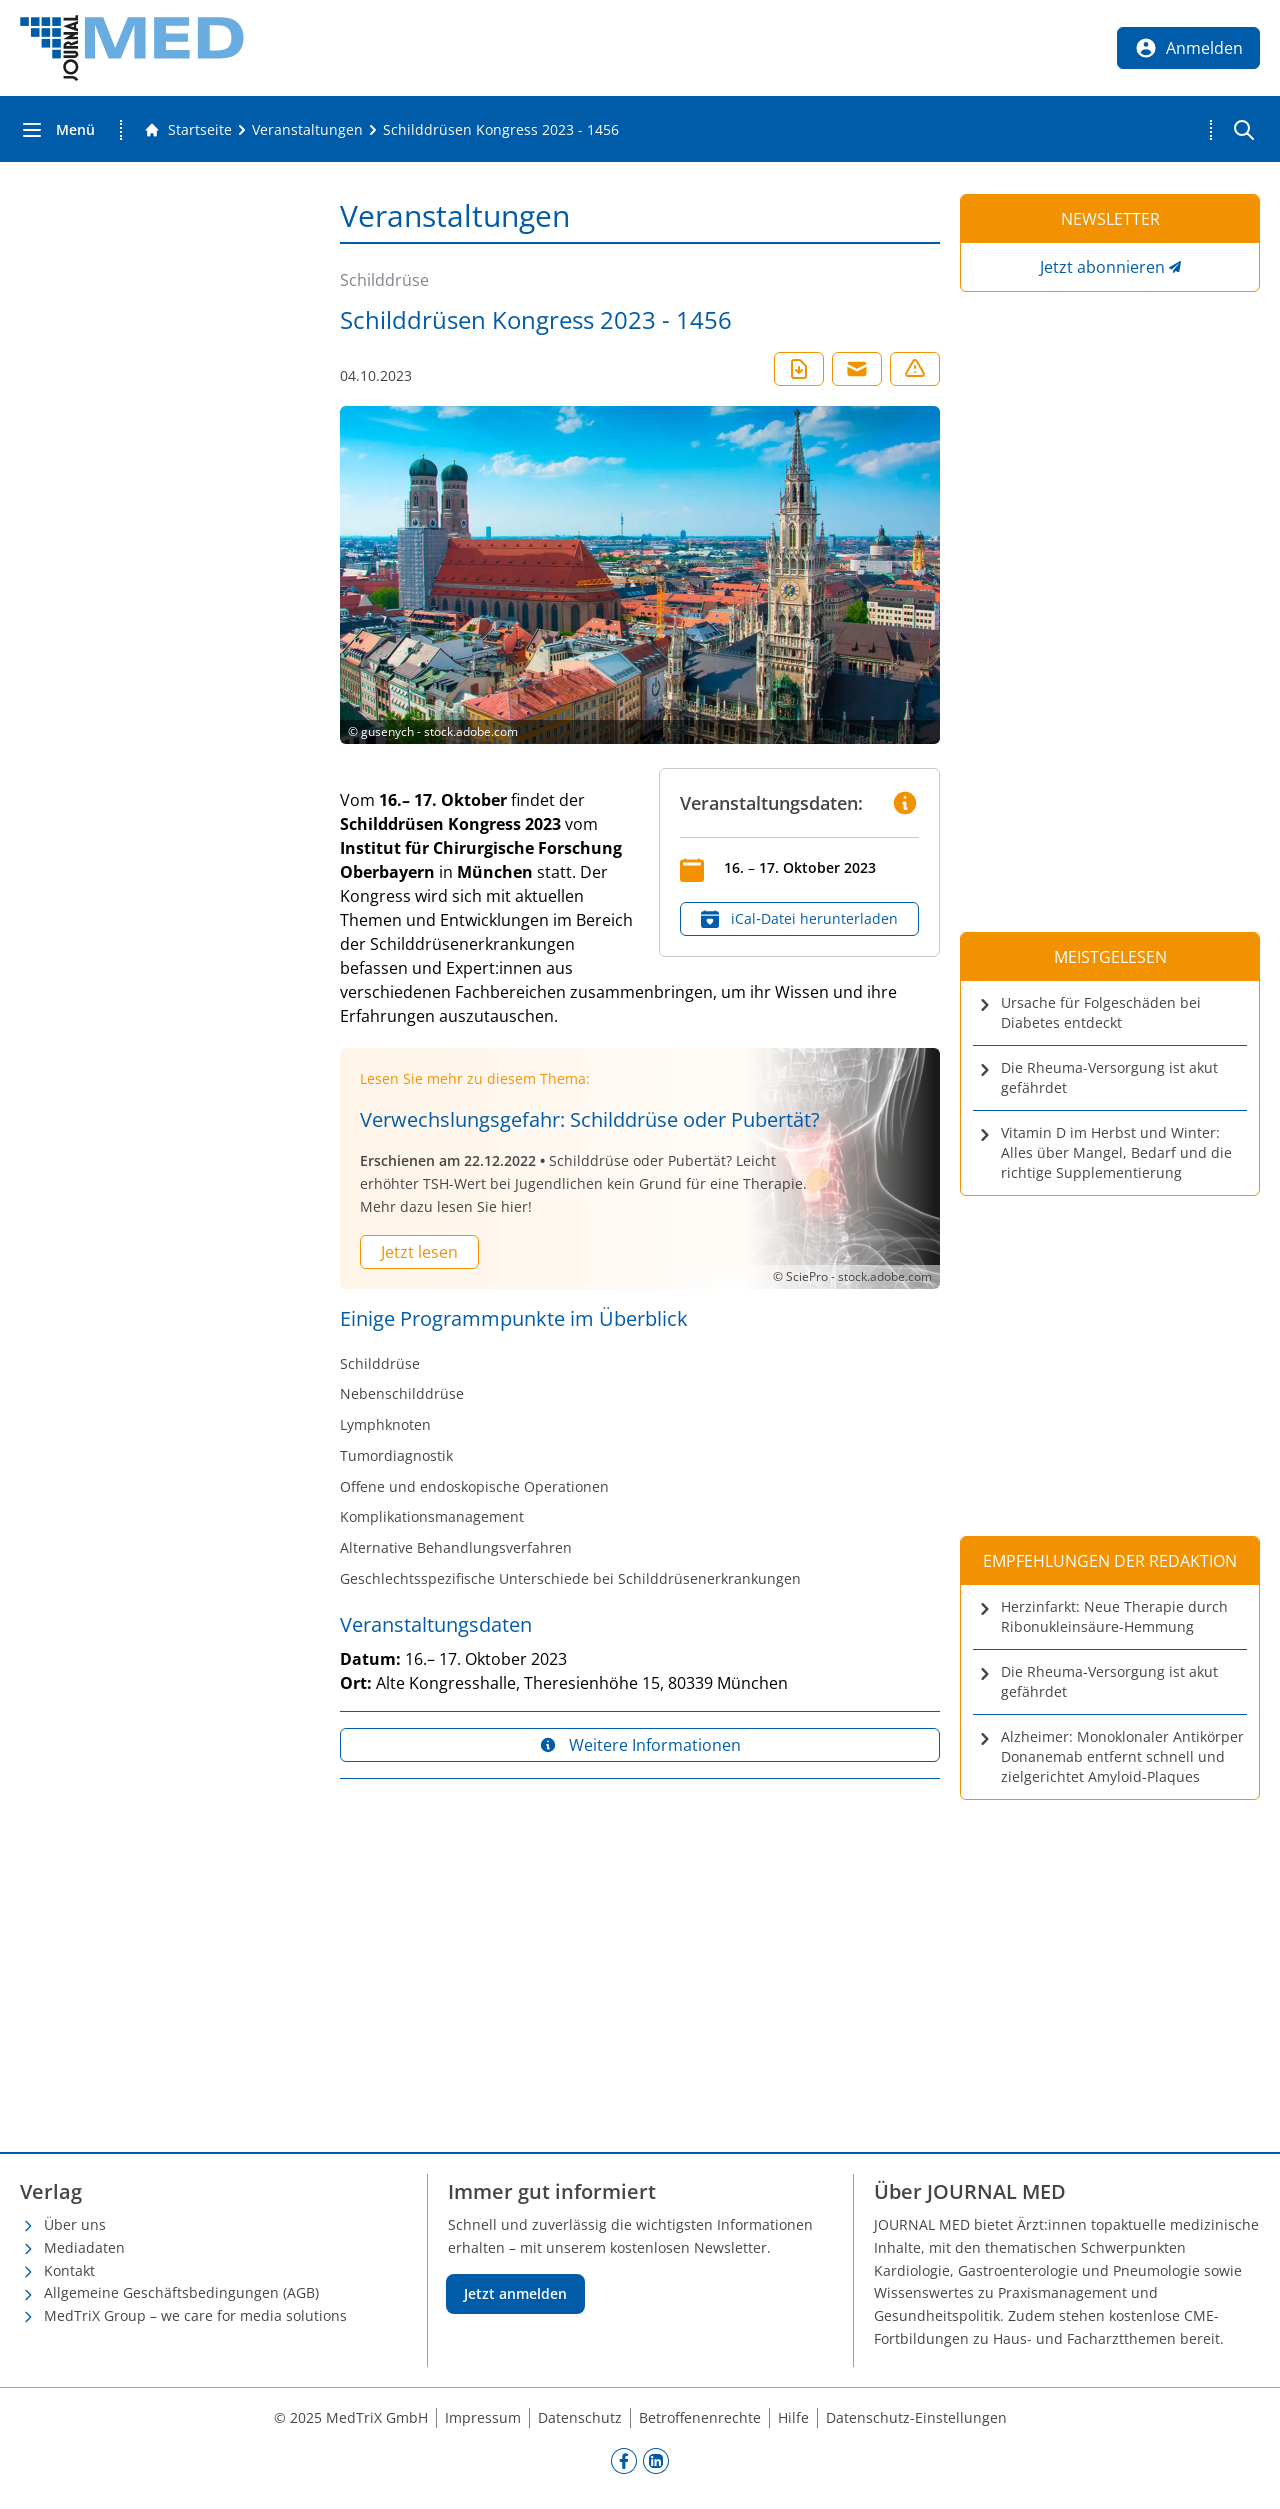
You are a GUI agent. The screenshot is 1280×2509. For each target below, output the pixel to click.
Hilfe (793, 2417)
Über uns (75, 2224)
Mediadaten (84, 2247)
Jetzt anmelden (515, 2293)
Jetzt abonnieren (1102, 267)
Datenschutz (580, 2417)
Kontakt (69, 2270)
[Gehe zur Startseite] (188, 130)
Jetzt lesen (419, 1252)
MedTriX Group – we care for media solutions (195, 2315)
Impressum (483, 2417)
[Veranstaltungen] (307, 130)
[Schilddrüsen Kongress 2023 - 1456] (501, 130)
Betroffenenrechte (700, 2417)
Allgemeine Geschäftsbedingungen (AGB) (181, 2292)
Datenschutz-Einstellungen (916, 2417)
